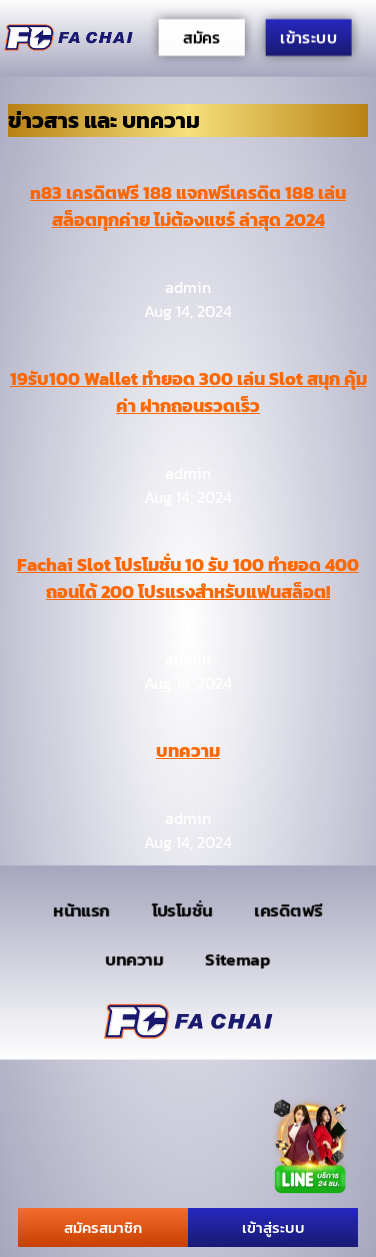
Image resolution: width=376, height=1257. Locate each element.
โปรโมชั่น (182, 910)
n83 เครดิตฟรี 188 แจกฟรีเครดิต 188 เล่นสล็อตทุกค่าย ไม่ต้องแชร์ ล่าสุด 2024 (188, 206)
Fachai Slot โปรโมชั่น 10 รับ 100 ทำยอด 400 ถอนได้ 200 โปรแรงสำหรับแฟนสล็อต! (188, 578)
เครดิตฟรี (289, 910)
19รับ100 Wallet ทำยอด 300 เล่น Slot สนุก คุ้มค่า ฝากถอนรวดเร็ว (188, 392)
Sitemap (237, 958)
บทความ (188, 750)
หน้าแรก (81, 910)
